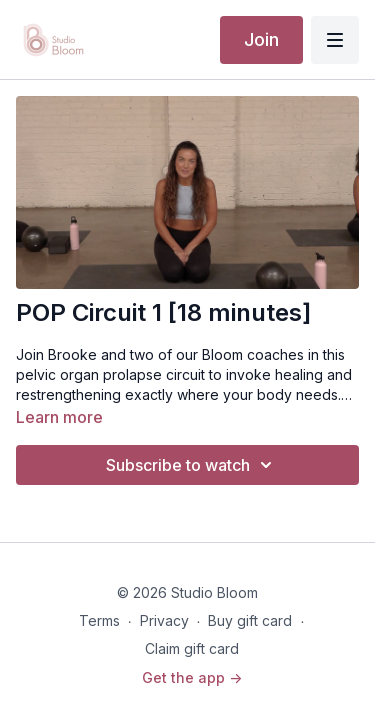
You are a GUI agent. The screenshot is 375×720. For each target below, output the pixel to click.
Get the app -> (192, 677)
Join (261, 39)
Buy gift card (250, 620)
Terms (99, 620)
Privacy (164, 620)
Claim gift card (192, 648)
